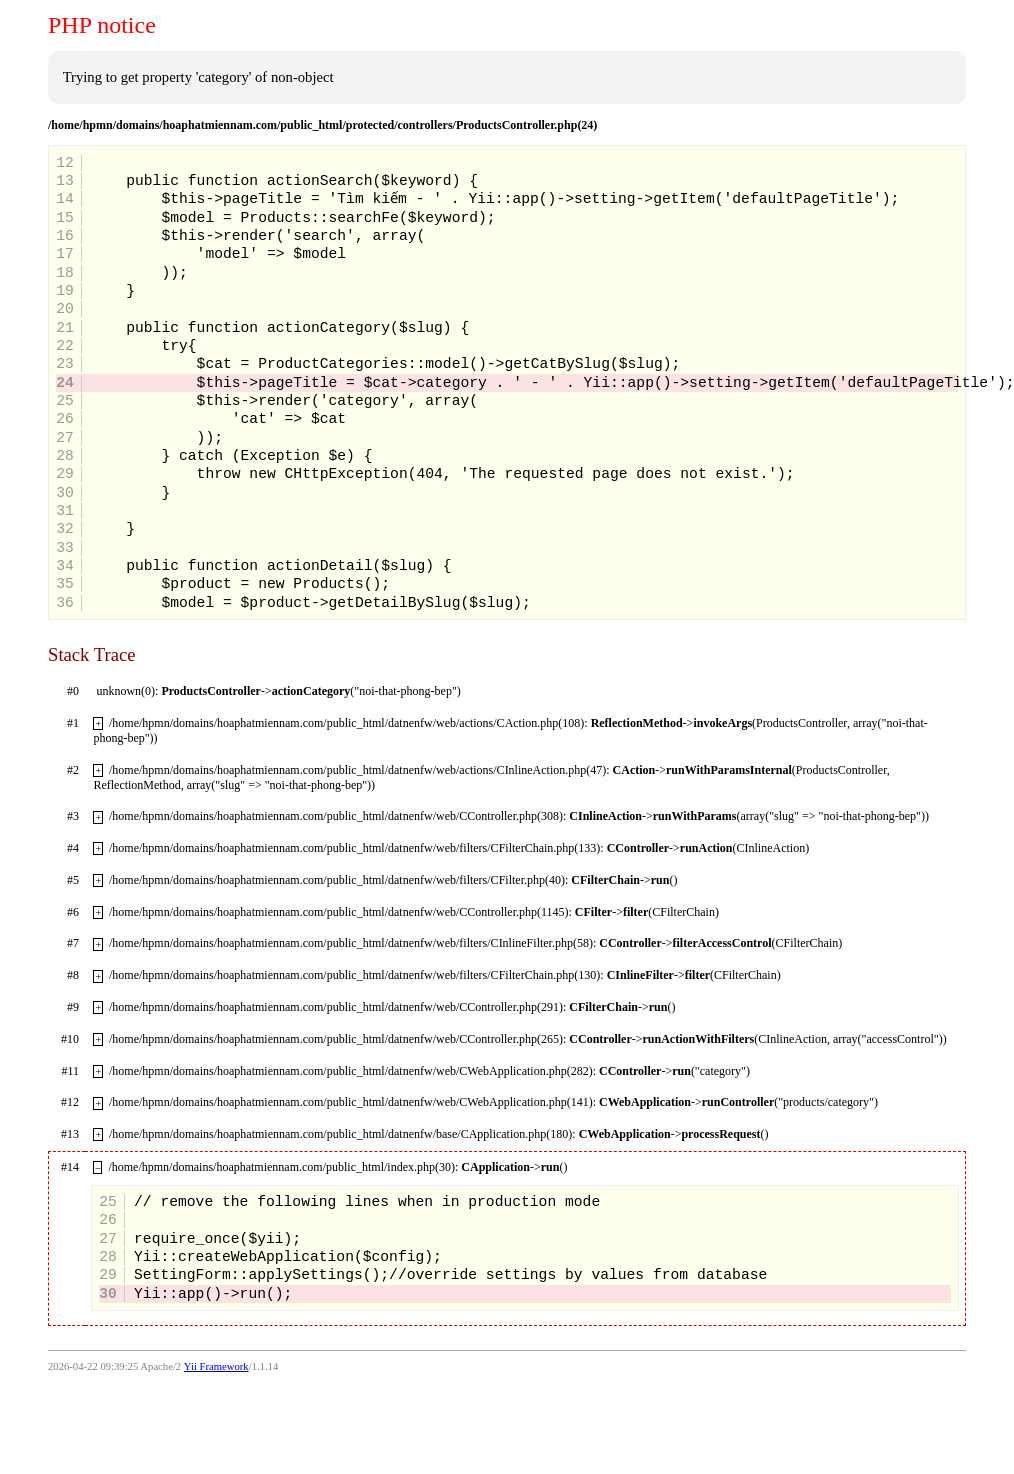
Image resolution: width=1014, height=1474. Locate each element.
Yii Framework (216, 1366)
